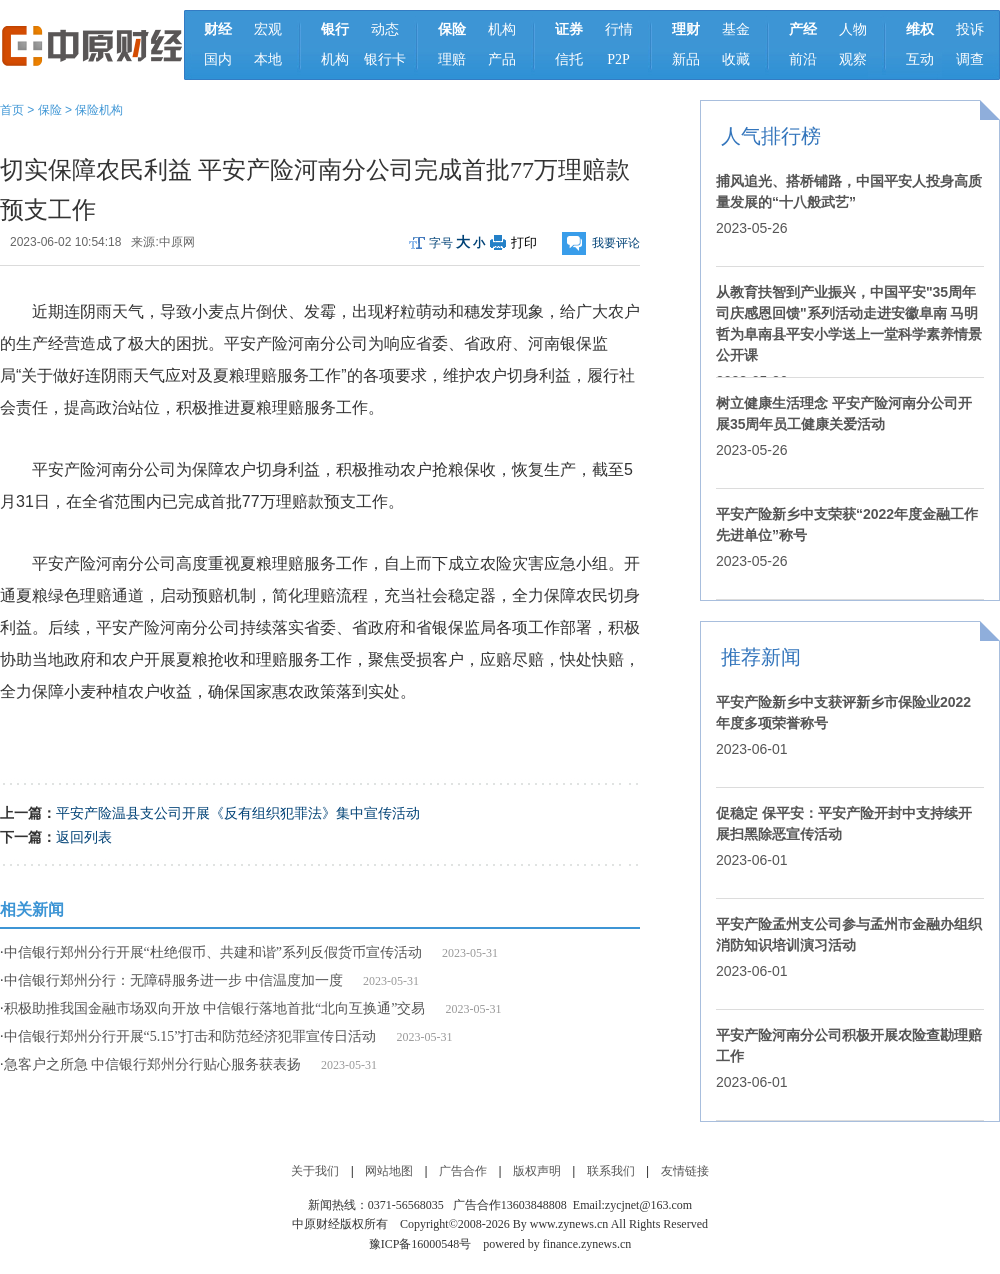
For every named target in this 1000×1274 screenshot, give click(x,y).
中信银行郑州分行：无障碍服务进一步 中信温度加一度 (174, 980)
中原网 (177, 242)
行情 (619, 29)
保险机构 (99, 110)
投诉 (970, 29)
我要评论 (616, 243)
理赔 (452, 59)
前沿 (803, 59)
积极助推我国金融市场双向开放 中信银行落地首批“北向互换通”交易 (215, 1008)
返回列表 (84, 837)
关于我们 (315, 1171)
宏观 (268, 29)
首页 (12, 110)
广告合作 (463, 1171)
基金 (736, 29)
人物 (853, 29)
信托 (569, 59)
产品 (502, 59)
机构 (335, 59)
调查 (970, 59)
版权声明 (537, 1171)
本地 (268, 59)
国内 (218, 59)
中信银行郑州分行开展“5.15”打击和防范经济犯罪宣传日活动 (190, 1036)
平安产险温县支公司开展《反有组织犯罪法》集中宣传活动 (238, 813)
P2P (618, 59)
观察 (853, 59)
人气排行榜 (771, 136)
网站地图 (389, 1171)
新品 (686, 59)
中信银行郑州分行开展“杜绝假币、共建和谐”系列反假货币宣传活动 (213, 952)
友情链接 (685, 1171)
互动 (920, 59)
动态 (385, 29)
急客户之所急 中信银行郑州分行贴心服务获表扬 (153, 1064)
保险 (50, 110)
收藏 (736, 59)
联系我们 (611, 1171)
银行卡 (385, 59)
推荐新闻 (761, 657)
